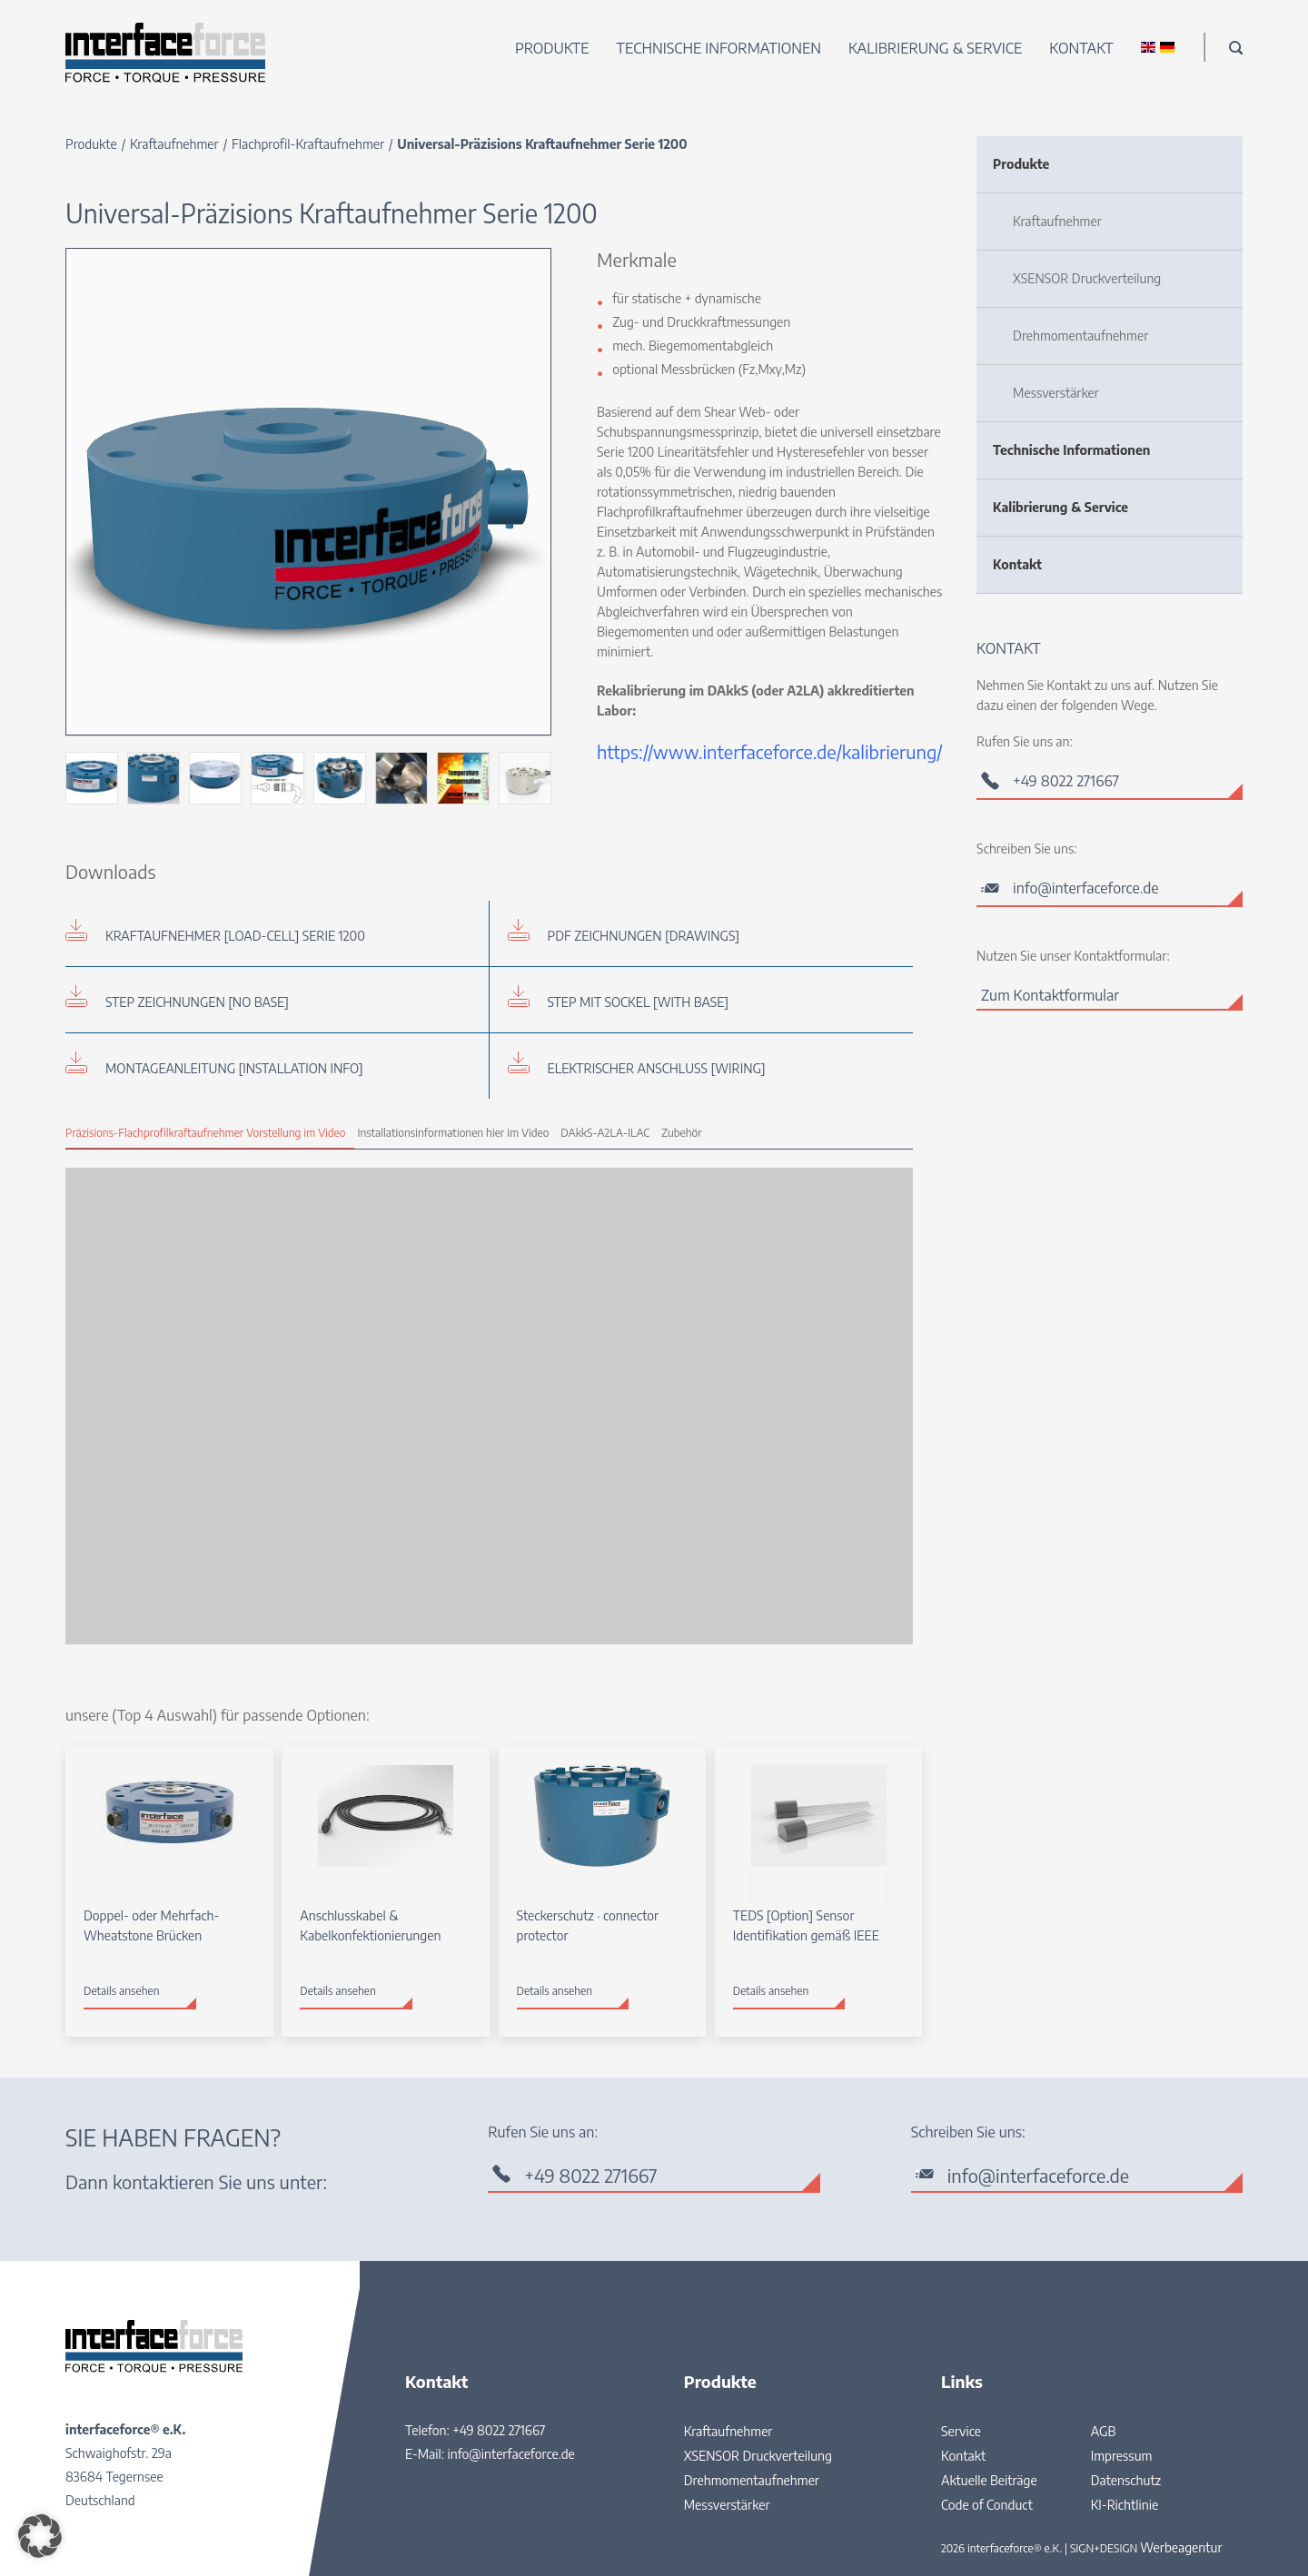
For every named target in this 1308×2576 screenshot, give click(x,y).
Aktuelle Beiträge (989, 2480)
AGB (1103, 2431)
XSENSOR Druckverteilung (1087, 278)
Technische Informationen (719, 48)
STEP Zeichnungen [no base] (197, 1002)
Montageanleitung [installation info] (234, 1068)
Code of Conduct (987, 2504)
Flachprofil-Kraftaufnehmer (308, 144)
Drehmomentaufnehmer (1080, 335)
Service (961, 2431)
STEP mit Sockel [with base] (638, 1002)
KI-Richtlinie (1124, 2504)
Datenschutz (1126, 2480)
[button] (40, 2536)
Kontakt (1081, 48)
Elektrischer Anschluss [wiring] (657, 1068)
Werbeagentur (1181, 2547)
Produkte (552, 48)
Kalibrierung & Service (935, 48)
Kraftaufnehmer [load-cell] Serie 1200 (235, 935)
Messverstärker (1056, 392)
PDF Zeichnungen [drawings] (644, 935)
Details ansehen (122, 1991)
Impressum (1122, 2455)
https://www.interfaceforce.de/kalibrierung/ (769, 751)
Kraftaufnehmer (174, 144)
